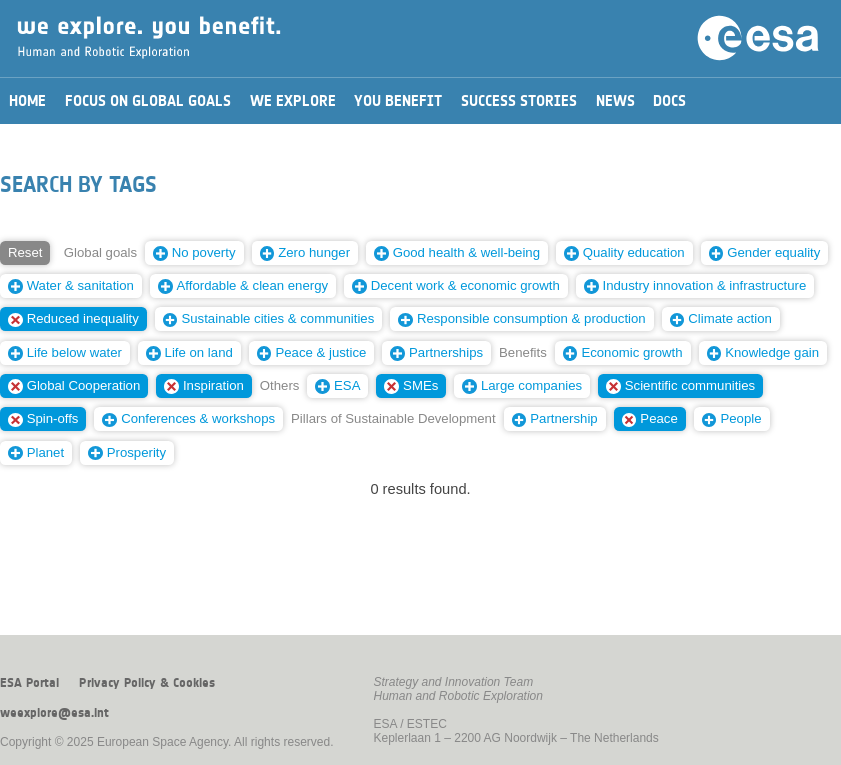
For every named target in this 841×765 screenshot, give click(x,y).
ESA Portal (29, 683)
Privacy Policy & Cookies (147, 683)
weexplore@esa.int (54, 713)
